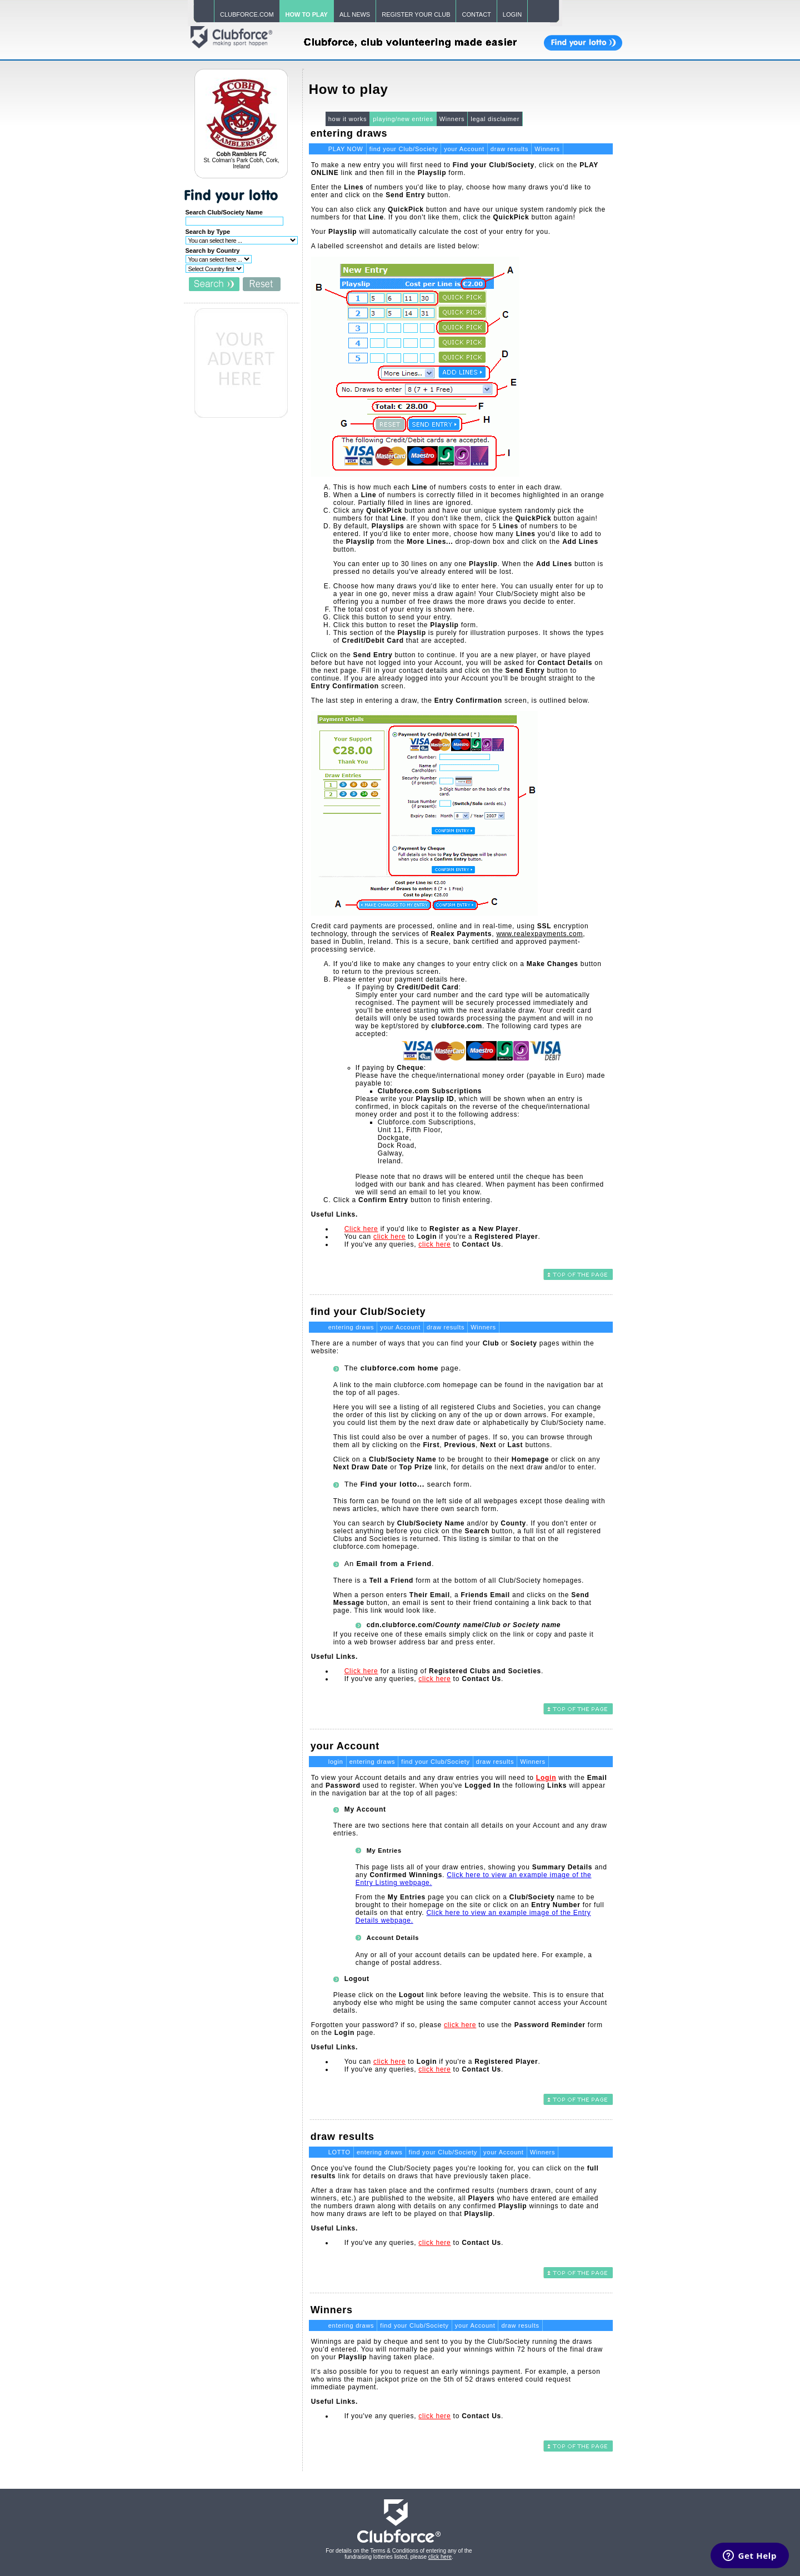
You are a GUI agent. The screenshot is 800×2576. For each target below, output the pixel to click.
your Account (464, 149)
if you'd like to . (432, 1229)
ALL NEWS (354, 14)
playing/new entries (403, 119)
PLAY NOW (345, 149)
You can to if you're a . (442, 1237)
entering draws (351, 1327)
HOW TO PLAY (307, 14)
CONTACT (476, 14)
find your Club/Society (403, 149)
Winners (452, 119)
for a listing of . (443, 1671)
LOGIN (512, 14)
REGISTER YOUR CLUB (416, 14)
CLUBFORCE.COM (247, 14)
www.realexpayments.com (539, 934)
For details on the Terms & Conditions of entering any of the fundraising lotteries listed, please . (399, 2554)
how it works (347, 119)
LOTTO (339, 2152)
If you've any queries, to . (423, 1244)
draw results (509, 149)
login (335, 1761)
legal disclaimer (495, 119)
